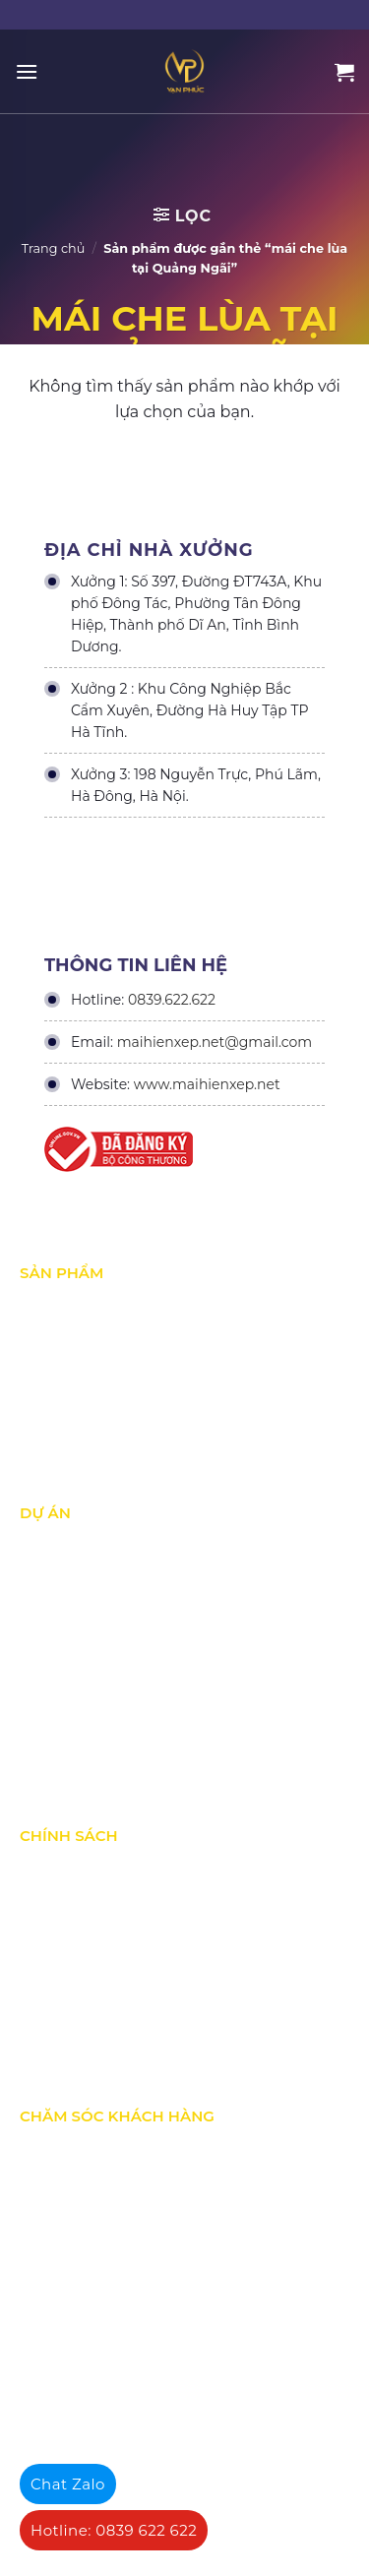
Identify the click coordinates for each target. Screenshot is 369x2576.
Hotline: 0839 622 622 (114, 2530)
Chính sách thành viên (91, 2034)
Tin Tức (42, 1752)
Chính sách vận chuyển (94, 1951)
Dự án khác (56, 1670)
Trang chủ (53, 248)
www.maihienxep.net (207, 1084)
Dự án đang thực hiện (90, 1587)
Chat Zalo (68, 2484)
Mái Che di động (72, 1347)
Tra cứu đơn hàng (76, 2231)
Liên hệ (43, 2314)
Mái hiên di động (74, 1388)
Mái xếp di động (71, 1306)
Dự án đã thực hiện (81, 1546)
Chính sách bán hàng (88, 2190)
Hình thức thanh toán (89, 1992)
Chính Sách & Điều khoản (101, 1868)
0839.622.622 (171, 1000)
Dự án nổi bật (63, 1628)
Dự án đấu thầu (70, 1711)
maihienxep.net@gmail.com (214, 1042)
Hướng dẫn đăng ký (83, 2273)
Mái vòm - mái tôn (78, 1430)
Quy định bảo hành (81, 2149)
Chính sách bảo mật (84, 1910)
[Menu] (26, 71)
